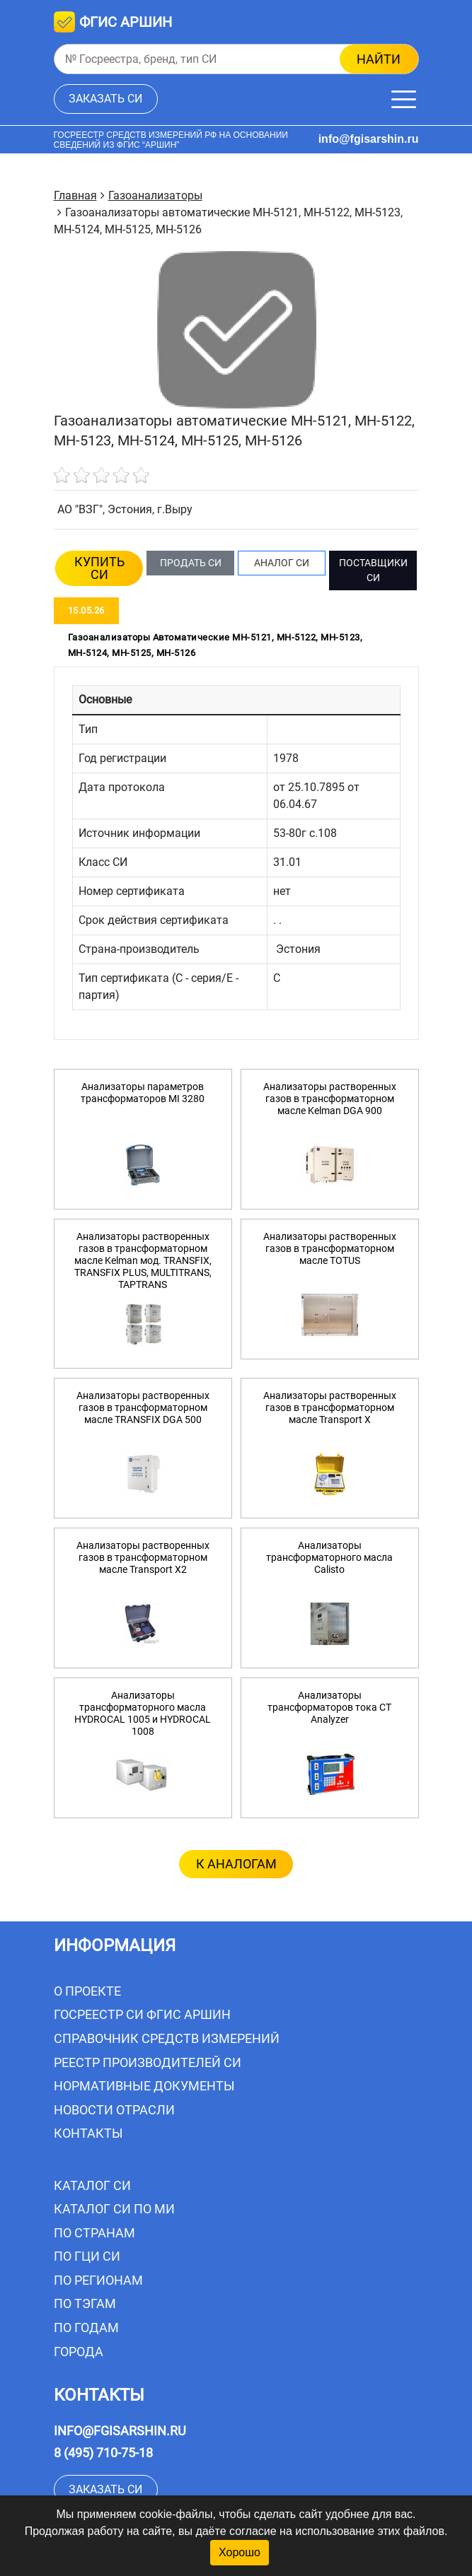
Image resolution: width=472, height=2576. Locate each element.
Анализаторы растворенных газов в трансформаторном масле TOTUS (329, 1248)
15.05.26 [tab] (86, 610)
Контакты (88, 2133)
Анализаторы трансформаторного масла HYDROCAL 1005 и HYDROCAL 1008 (142, 1713)
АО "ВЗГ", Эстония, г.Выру (124, 509)
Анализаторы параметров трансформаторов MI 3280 (143, 1092)
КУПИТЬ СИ (99, 568)
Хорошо (239, 2552)
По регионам (98, 2280)
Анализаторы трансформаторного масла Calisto (329, 1557)
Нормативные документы (144, 2085)
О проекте (87, 1991)
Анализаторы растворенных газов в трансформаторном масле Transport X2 (142, 1557)
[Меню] (403, 99)
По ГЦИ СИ (87, 2256)
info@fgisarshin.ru (368, 139)
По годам (86, 2327)
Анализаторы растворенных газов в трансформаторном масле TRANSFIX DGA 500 (142, 1407)
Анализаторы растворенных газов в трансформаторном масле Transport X (329, 1407)
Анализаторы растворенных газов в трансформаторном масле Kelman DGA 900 (329, 1098)
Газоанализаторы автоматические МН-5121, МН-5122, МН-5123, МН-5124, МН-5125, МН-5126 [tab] (215, 645)
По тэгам (85, 2303)
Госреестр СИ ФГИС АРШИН (142, 2014)
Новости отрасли (114, 2109)
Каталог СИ (92, 2185)
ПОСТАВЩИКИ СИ (373, 570)
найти (379, 59)
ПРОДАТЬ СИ (190, 562)
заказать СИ (105, 98)
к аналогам (236, 1863)
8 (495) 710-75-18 (103, 2452)
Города (78, 2351)
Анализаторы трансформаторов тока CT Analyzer (329, 1707)
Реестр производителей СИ (147, 2062)
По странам (94, 2232)
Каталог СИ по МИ (114, 2208)
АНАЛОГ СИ (281, 562)
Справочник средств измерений (167, 2038)
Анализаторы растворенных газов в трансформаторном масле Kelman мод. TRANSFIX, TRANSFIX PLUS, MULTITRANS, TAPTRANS (143, 1260)
